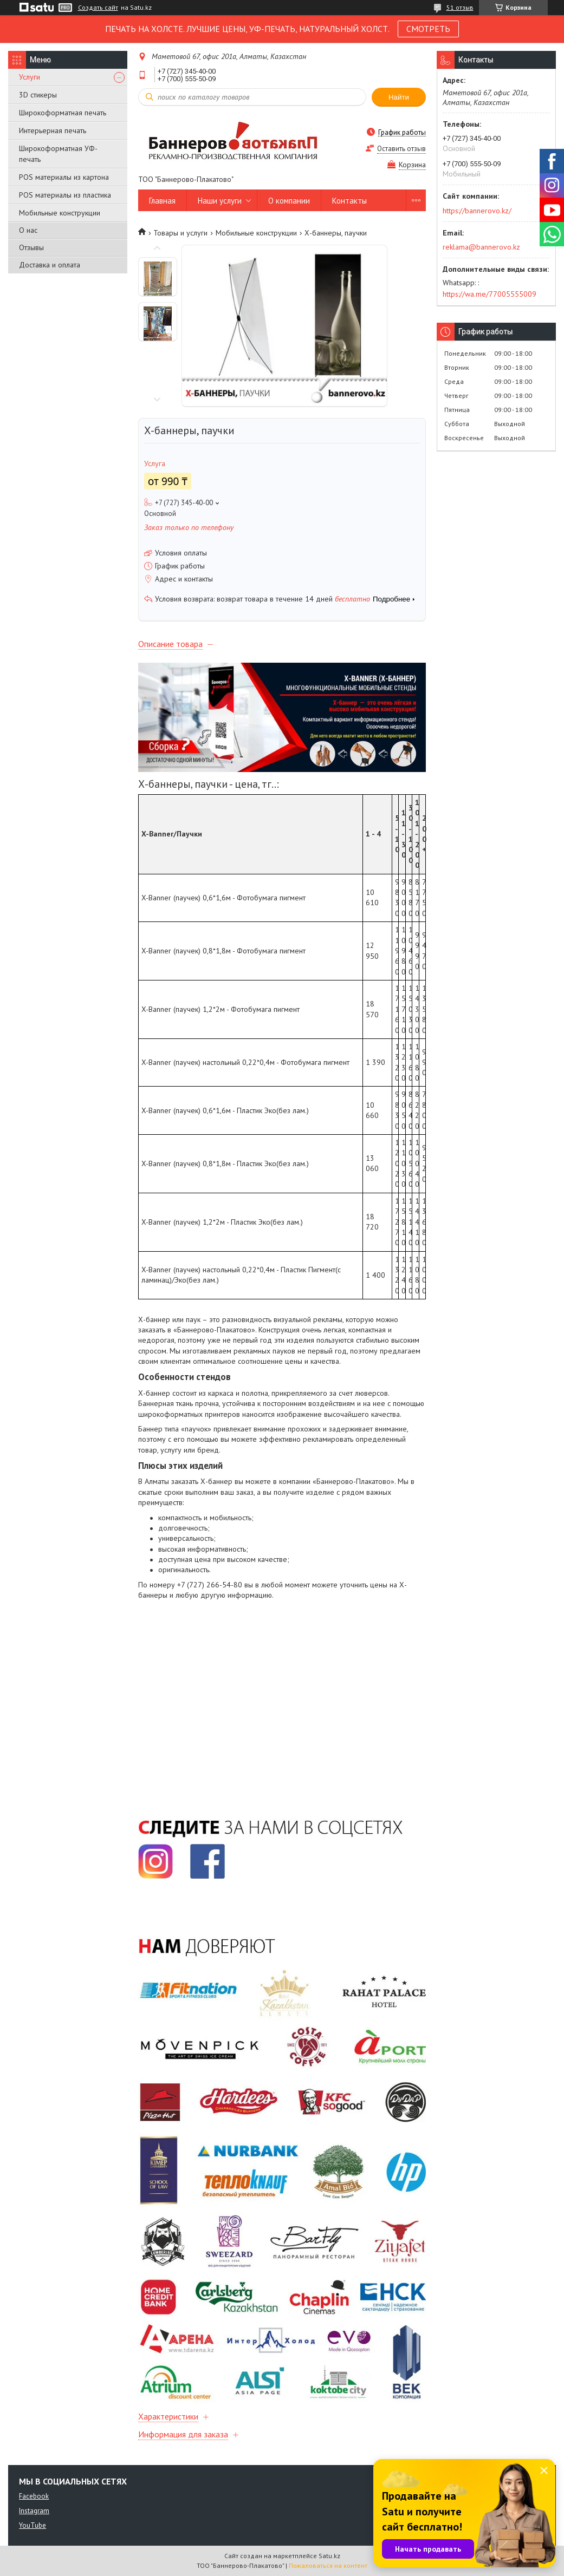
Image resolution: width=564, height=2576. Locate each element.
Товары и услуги (180, 233)
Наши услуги (220, 201)
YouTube (32, 2525)
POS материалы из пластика (65, 195)
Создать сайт (98, 7)
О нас (28, 230)
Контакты (349, 201)
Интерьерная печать (52, 130)
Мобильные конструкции (59, 213)
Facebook (34, 2496)
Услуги (29, 77)
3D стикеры (38, 95)
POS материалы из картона (64, 177)
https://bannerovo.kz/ (477, 210)
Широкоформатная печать (62, 112)
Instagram (34, 2510)
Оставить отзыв (401, 148)
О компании (289, 201)
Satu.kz (329, 2556)
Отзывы (31, 247)
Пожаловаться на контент (328, 2565)
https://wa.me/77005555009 (489, 294)
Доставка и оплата (49, 265)
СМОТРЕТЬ (428, 28)
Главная (162, 201)
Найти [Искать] (398, 97)
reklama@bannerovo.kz (481, 247)
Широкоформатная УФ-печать (58, 153)
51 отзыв (460, 7)
